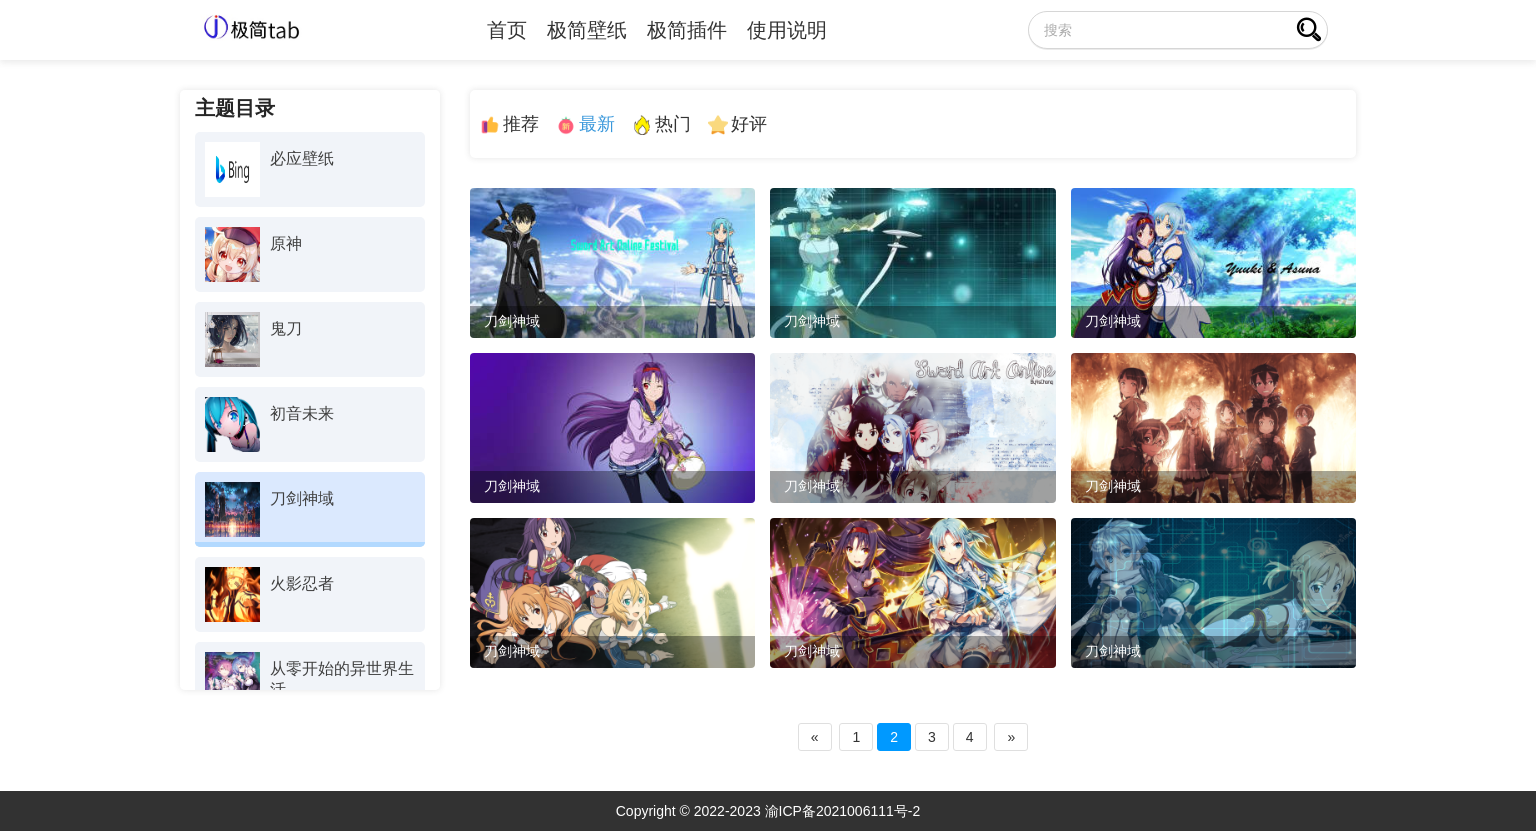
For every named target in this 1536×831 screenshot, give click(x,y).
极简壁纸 (587, 30)
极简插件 (687, 30)
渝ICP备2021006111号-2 (843, 811)
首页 (507, 30)
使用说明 (787, 30)
